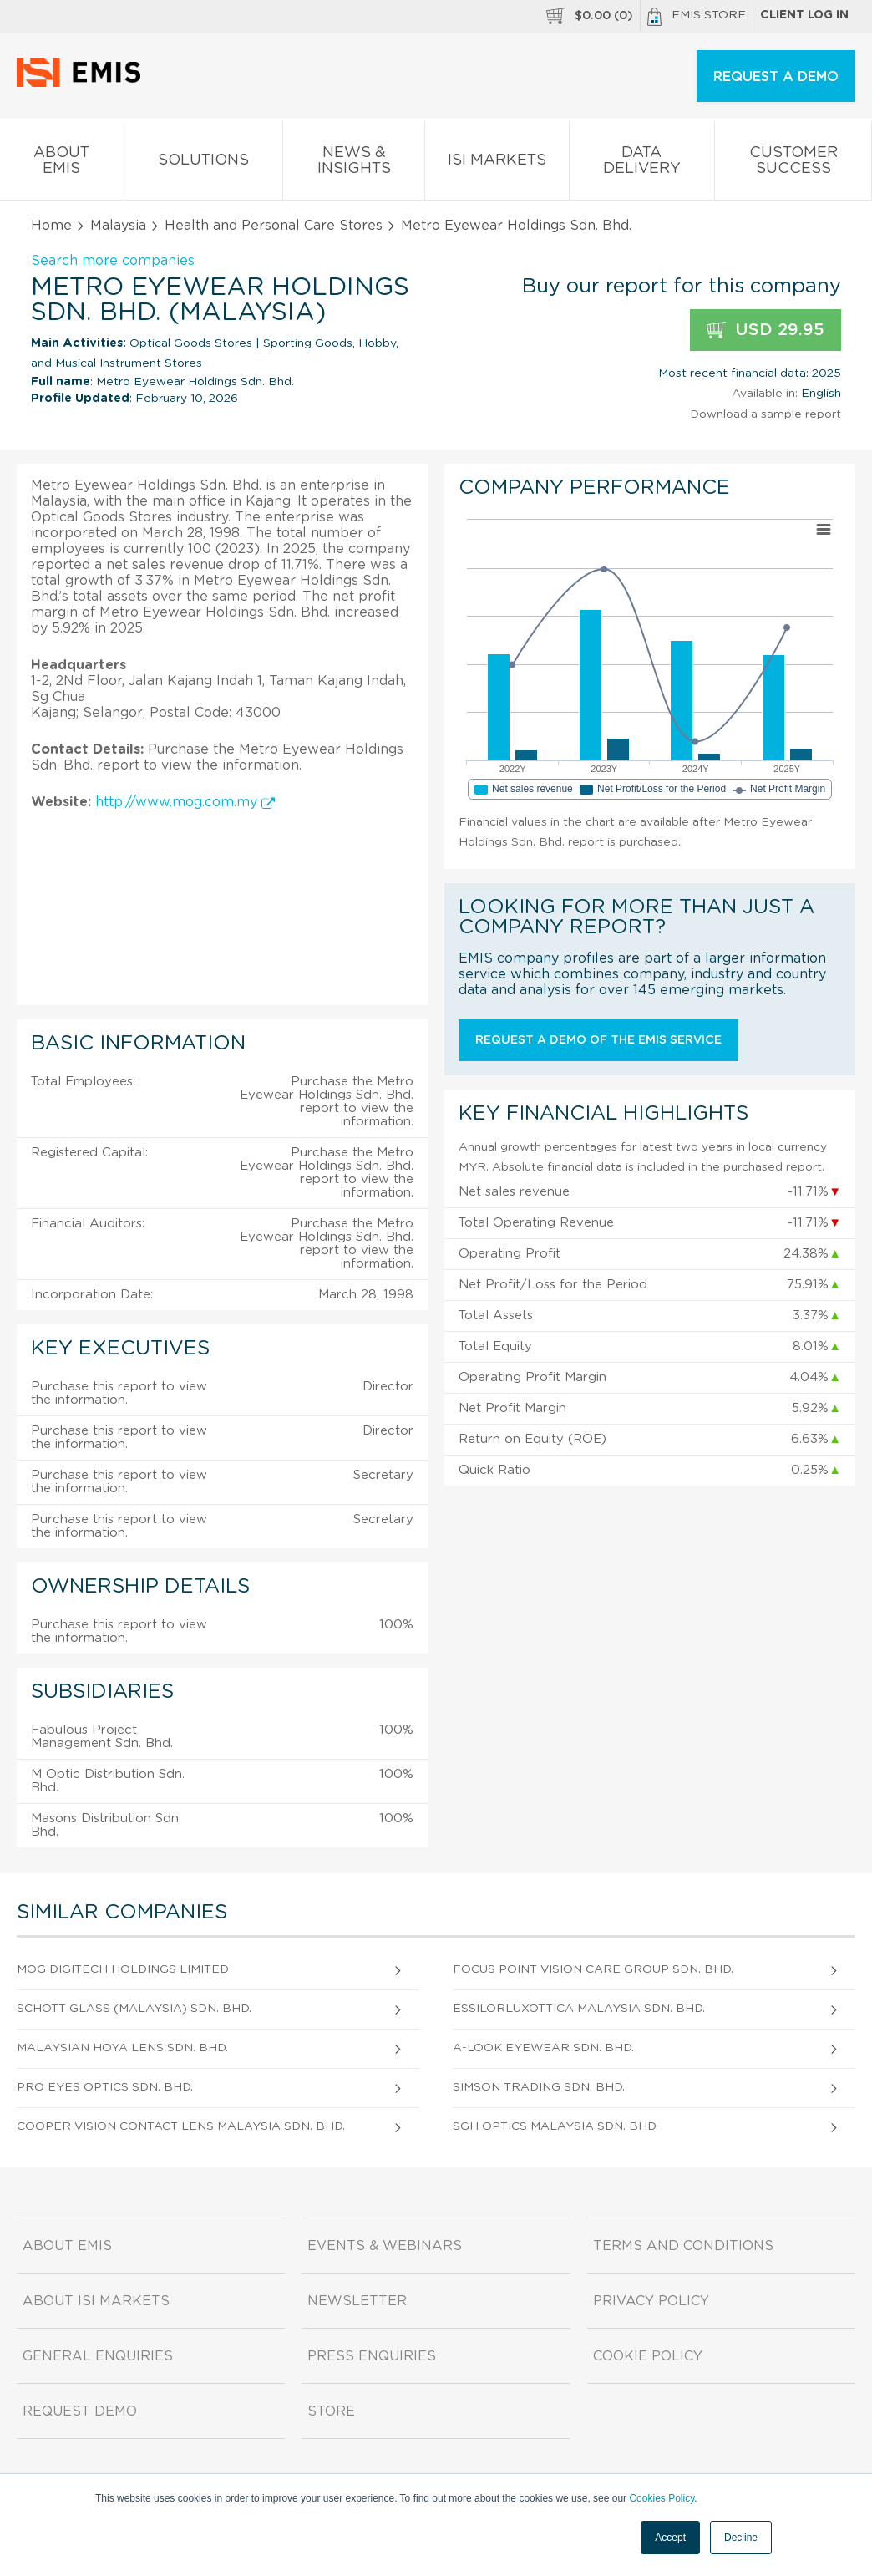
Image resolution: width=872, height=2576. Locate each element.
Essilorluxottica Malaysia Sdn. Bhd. (579, 2009)
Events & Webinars (384, 2246)
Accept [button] (670, 2537)
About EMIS (62, 163)
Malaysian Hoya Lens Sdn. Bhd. (122, 2048)
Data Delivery (642, 163)
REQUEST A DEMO (776, 77)
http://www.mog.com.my (185, 802)
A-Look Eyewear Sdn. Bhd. (543, 2048)
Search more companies (113, 260)
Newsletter (357, 2301)
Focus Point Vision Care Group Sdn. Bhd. (593, 1969)
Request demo (80, 2411)
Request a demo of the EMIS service (598, 1040)
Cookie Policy (647, 2356)
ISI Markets (497, 163)
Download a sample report (765, 414)
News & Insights (354, 163)
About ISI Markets (96, 2301)
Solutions (203, 163)
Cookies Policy (661, 2498)
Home (51, 225)
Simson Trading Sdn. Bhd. (539, 2087)
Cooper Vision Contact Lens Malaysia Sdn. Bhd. (181, 2126)
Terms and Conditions (683, 2246)
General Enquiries (98, 2356)
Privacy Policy (651, 2301)
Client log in (804, 15)
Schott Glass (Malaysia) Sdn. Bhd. (134, 2009)
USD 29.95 (765, 330)
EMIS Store (696, 17)
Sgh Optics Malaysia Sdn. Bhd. (555, 2126)
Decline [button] (741, 2537)
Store (331, 2411)
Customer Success (793, 163)
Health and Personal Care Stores (274, 225)
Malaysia (118, 225)
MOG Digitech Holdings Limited (123, 1969)
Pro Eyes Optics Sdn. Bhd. (105, 2087)
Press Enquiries (371, 2356)
